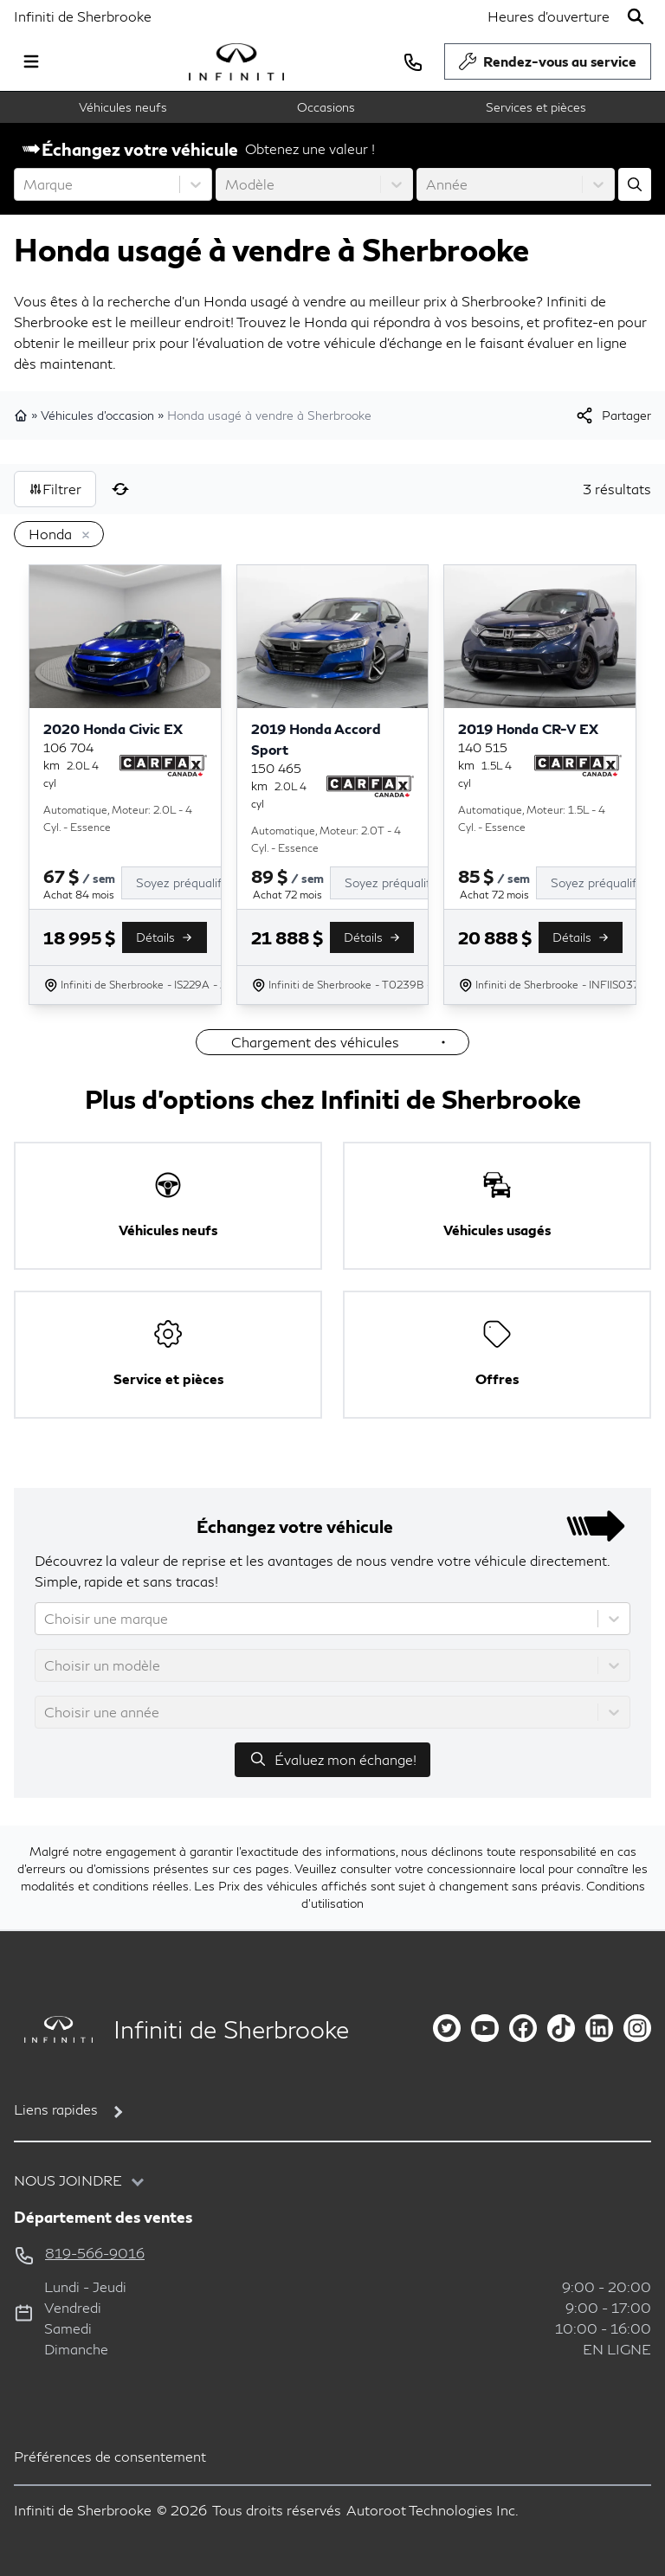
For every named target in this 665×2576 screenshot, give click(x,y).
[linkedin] (599, 2028)
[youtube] (485, 2028)
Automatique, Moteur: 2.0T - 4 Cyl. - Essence (326, 839)
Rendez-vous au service (547, 66)
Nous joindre (68, 2180)
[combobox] (25, 184)
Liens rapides (56, 2109)
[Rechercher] (635, 16)
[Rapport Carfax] (163, 765)
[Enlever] (82, 535)
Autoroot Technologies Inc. (432, 2510)
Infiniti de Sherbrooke (83, 16)
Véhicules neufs (123, 107)
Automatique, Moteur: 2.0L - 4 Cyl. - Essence (117, 818)
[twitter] (447, 2028)
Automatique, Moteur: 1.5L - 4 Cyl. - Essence (531, 818)
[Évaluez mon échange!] (634, 184)
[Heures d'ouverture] (548, 16)
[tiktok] (561, 2028)
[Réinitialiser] (120, 489)
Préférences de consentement (110, 2456)
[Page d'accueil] (53, 2029)
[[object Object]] (612, 415)
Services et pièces (536, 107)
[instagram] (637, 2028)
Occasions (326, 107)
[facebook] (523, 2028)
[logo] (236, 61)
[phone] (413, 61)
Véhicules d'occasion (97, 415)
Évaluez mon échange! (332, 1758)
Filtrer (55, 488)
